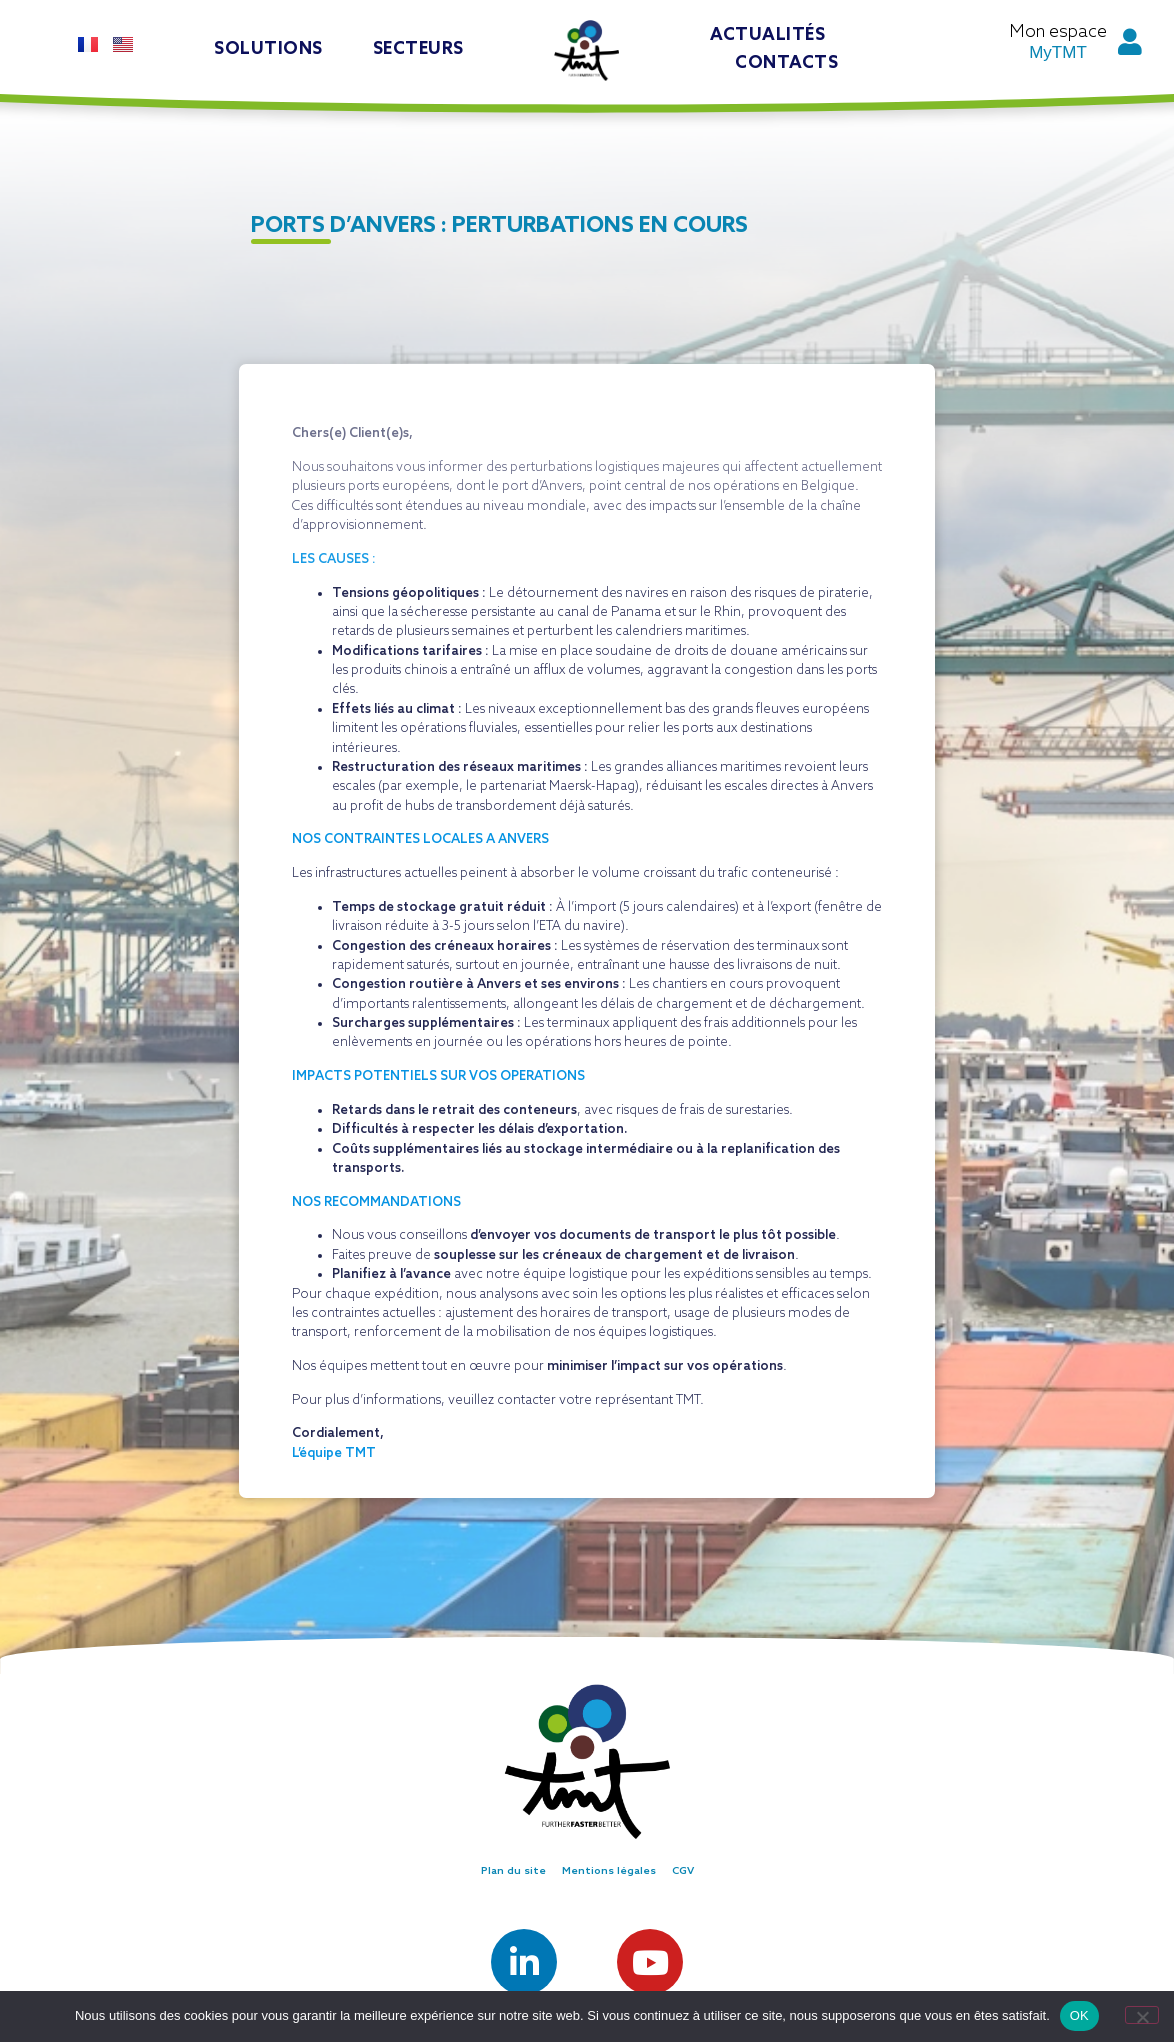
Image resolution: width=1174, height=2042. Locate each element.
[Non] (1142, 2015)
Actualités (767, 35)
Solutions (268, 49)
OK (1079, 2015)
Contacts (786, 63)
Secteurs (418, 49)
